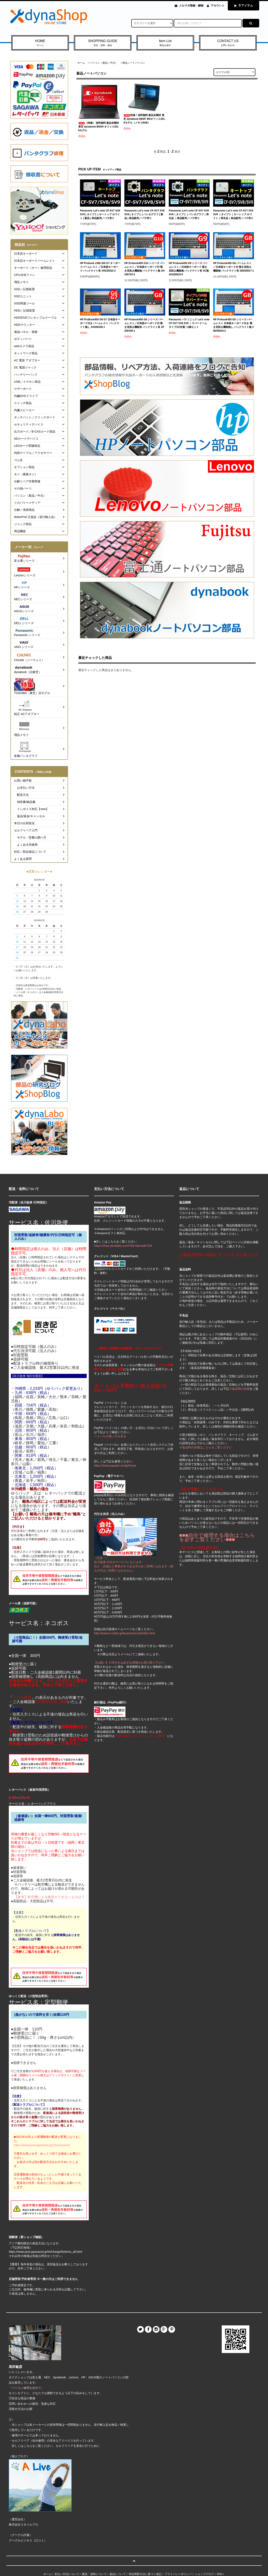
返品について (118, 2574)
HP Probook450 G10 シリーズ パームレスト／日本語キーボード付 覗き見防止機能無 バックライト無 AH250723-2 (144, 269)
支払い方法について (66, 2574)
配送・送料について (94, 2574)
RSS (220, 2574)
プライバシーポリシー (178, 2574)
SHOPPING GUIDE (102, 43)
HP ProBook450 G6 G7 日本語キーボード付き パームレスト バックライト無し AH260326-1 (100, 323)
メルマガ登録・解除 (191, 5)
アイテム (242, 5)
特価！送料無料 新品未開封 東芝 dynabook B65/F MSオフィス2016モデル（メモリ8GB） (144, 119)
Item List (165, 43)
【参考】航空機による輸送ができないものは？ (49, 1897)
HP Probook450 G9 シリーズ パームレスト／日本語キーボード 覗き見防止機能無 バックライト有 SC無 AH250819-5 (189, 269)
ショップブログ (204, 2574)
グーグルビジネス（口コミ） (28, 2540)
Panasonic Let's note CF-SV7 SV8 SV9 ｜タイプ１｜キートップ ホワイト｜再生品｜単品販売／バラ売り (233, 214)
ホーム (81, 62)
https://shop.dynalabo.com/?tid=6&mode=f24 (123, 1245)
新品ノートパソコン (133, 62)
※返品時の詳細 (239, 1388)
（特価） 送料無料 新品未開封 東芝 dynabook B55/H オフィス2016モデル (98, 126)
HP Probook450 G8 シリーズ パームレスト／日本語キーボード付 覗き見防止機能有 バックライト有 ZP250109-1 (144, 325)
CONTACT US (227, 43)
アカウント (217, 5)
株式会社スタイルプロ (23, 2524)
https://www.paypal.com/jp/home (115, 1465)
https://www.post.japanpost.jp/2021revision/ (42, 2145)
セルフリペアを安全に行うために (78, 2445)
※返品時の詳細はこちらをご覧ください (205, 1447)
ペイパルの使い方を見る (110, 1436)
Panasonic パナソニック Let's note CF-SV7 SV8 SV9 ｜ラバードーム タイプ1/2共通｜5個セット (189, 323)
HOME (40, 43)
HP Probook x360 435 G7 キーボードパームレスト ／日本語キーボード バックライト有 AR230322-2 (100, 267)
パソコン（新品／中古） (104, 62)
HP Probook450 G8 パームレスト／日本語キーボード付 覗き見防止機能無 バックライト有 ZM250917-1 (233, 267)
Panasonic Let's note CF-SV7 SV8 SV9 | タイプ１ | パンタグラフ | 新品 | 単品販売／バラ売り (144, 214)
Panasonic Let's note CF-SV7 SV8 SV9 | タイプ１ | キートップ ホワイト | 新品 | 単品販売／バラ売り (100, 214)
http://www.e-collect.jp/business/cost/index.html (124, 1633)
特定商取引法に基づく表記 (145, 2574)
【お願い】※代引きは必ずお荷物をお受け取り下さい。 (130, 1662)
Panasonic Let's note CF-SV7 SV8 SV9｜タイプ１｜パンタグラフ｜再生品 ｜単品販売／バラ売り (189, 214)
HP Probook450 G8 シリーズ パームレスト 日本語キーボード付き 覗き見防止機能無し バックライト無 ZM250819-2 (233, 325)
